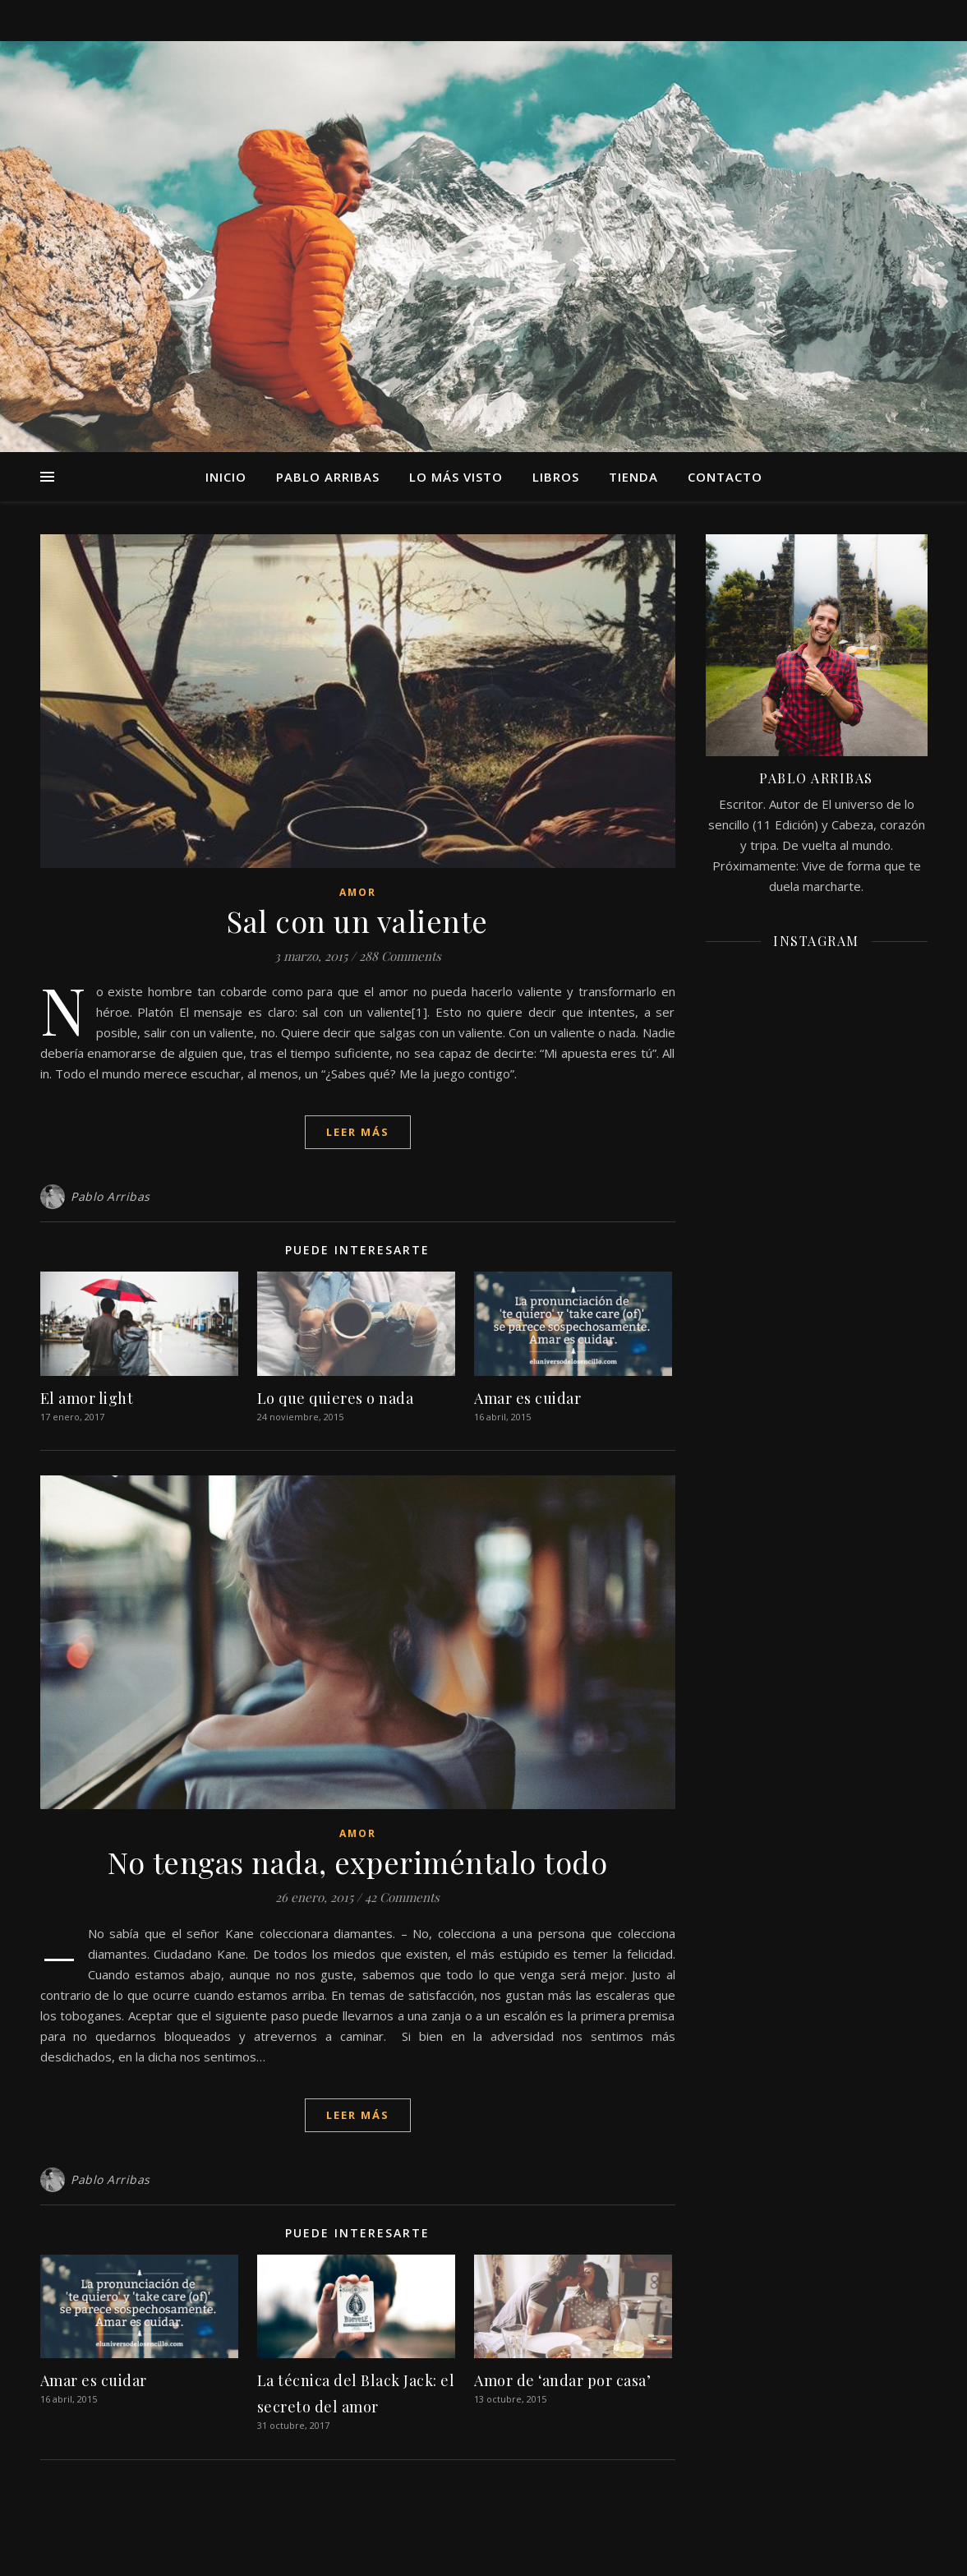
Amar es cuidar (527, 1398)
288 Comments (400, 956)
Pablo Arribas (328, 477)
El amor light (87, 1398)
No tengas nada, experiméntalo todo (357, 1861)
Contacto (725, 477)
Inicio (225, 477)
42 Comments (402, 1897)
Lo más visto (456, 477)
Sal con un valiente (357, 920)
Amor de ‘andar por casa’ (562, 2380)
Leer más (357, 1131)
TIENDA (633, 477)
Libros (555, 477)
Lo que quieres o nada (335, 1398)
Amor (357, 892)
